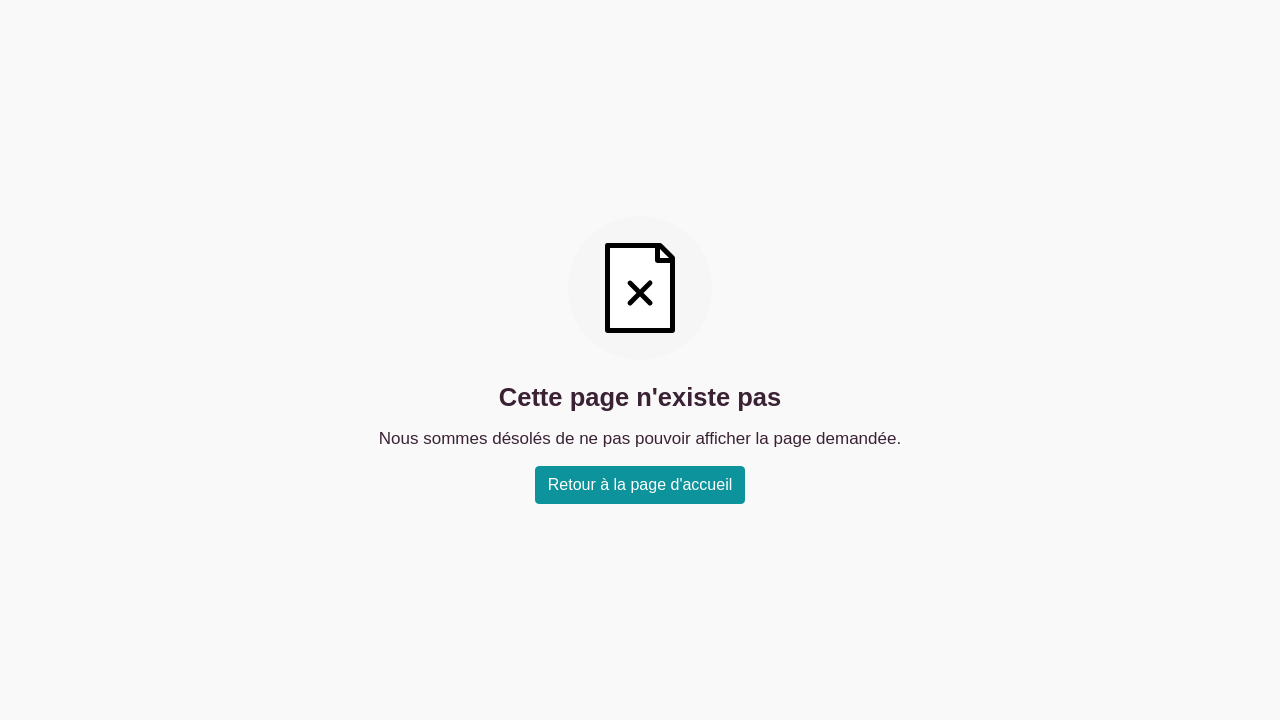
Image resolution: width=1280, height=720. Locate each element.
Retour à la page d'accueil (640, 484)
